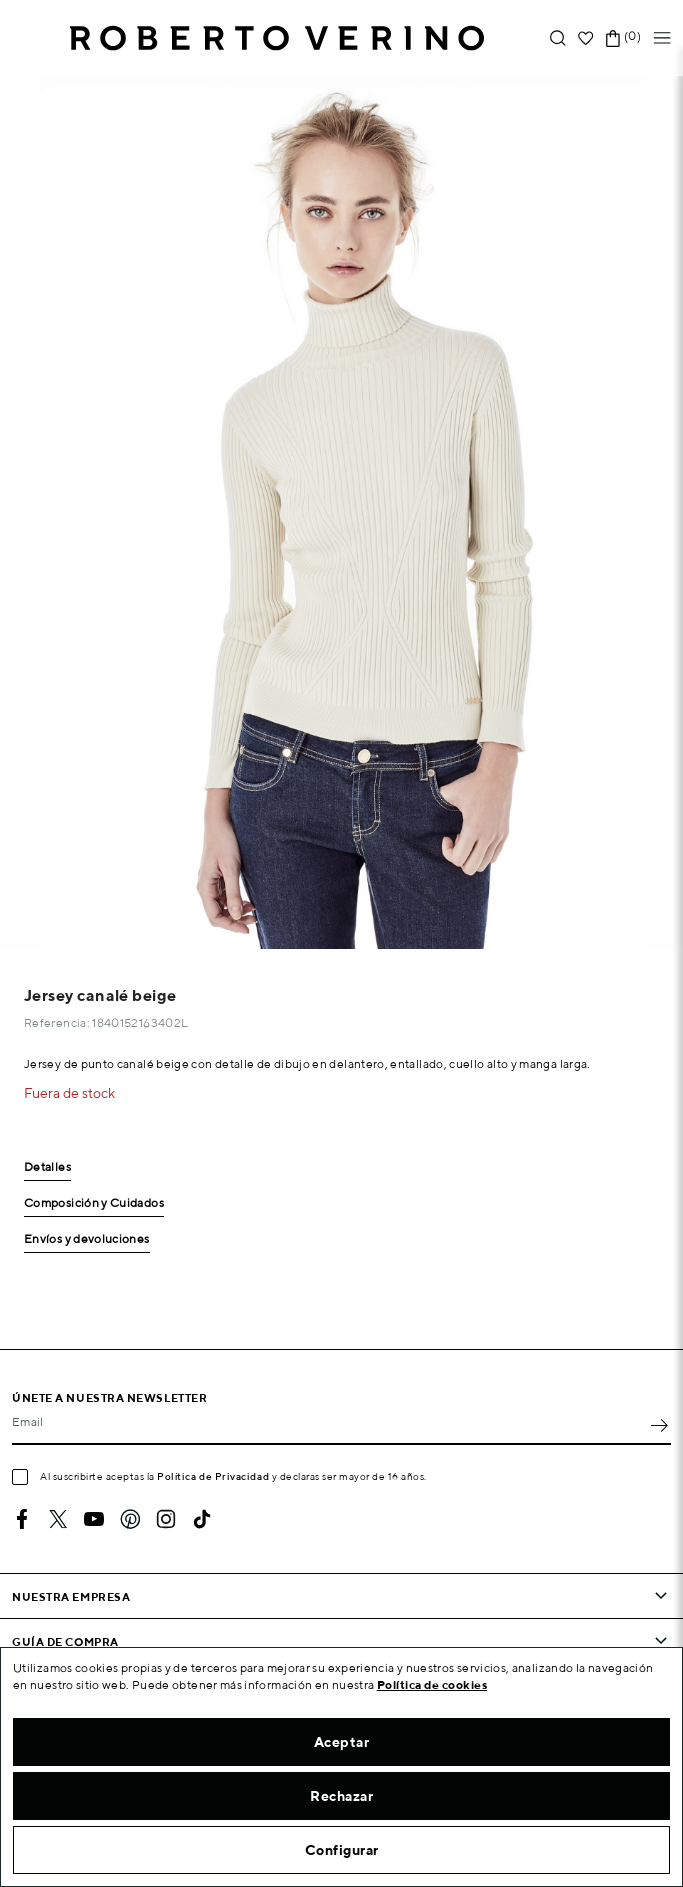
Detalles (47, 1167)
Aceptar (342, 1742)
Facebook (22, 1519)
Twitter (58, 1519)
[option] (341, 512)
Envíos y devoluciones (87, 1239)
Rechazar (341, 1796)
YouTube (94, 1519)
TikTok (202, 1519)
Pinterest (130, 1519)
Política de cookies (432, 1684)
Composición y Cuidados (94, 1203)
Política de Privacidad (213, 1476)
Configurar (342, 1850)
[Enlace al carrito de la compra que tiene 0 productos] (613, 38)
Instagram (166, 1519)
